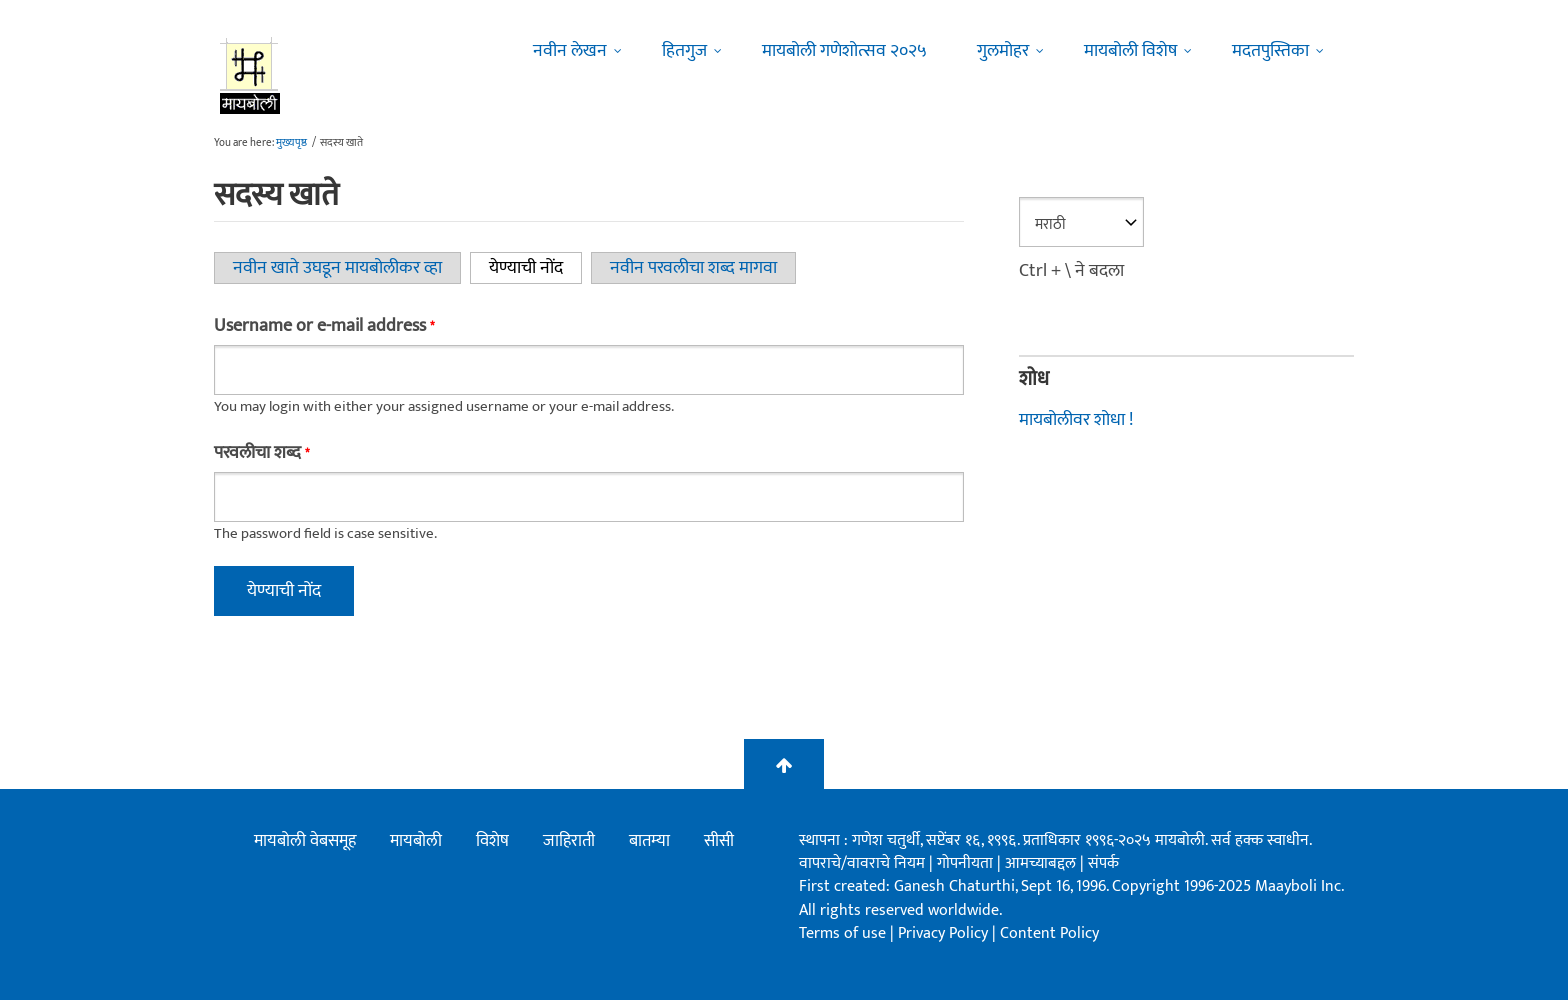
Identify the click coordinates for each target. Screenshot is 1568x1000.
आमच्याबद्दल (1042, 863)
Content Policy (1049, 933)
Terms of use (842, 933)
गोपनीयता (967, 863)
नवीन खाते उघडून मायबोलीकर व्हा (337, 268)
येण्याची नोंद (535, 268)
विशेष (492, 841)
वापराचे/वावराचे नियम (862, 863)
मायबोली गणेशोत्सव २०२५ (844, 51)
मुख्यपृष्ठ (291, 143)
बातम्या (649, 841)
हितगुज (684, 51)
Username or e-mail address (324, 326)
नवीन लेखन (570, 51)
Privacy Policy (945, 933)
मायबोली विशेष (1130, 51)
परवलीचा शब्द (261, 453)
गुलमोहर (1003, 51)
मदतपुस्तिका (1270, 51)
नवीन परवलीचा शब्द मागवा (693, 268)
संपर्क (1103, 863)
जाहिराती (569, 841)
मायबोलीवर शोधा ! (1076, 420)
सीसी (719, 841)
